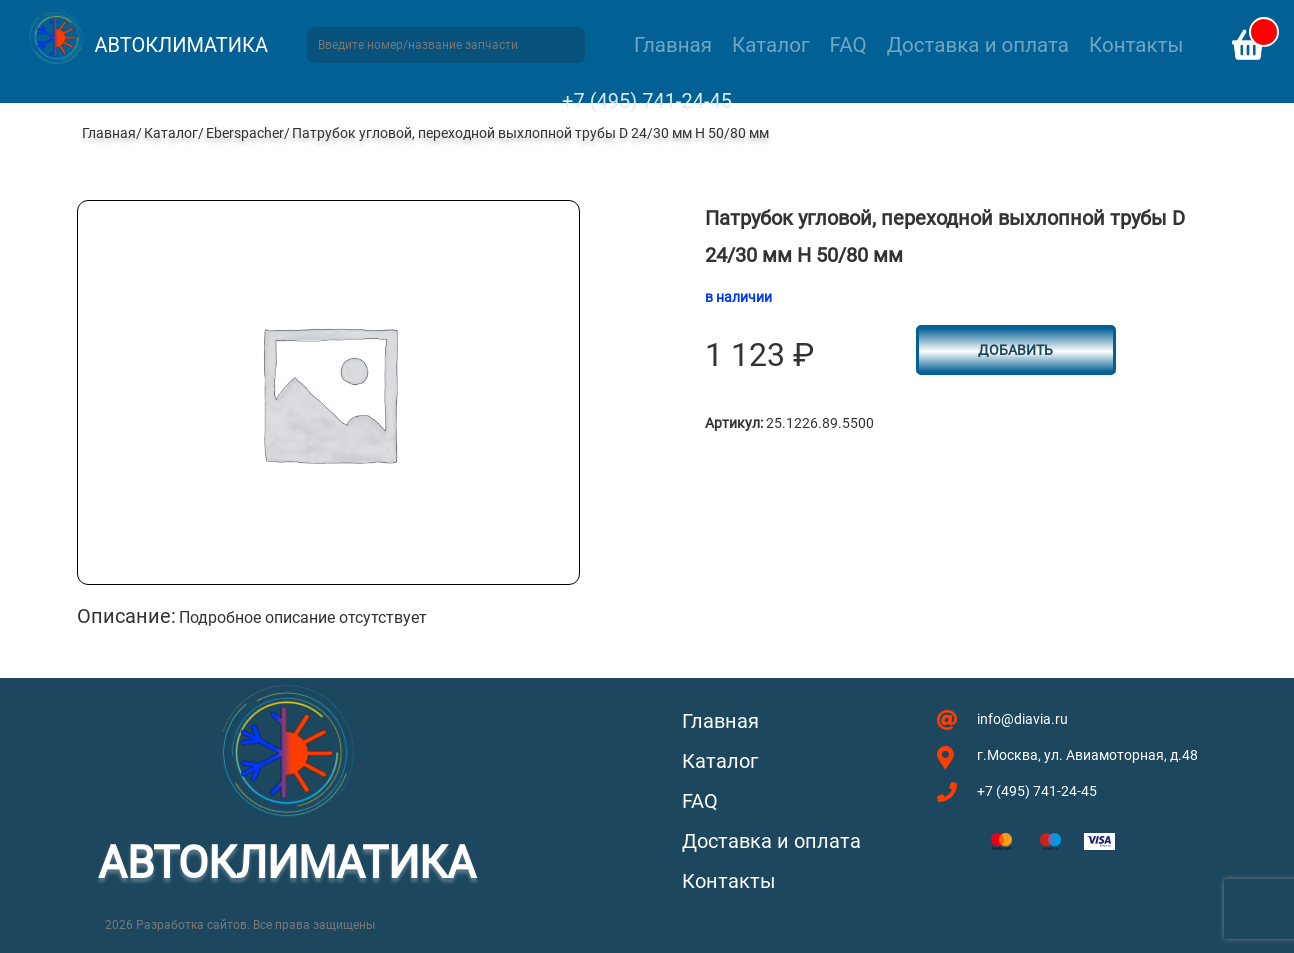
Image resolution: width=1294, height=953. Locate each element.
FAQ (848, 45)
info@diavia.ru (1022, 719)
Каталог (770, 45)
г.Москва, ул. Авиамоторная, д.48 (1087, 755)
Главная (673, 45)
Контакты (1136, 45)
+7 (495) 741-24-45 (647, 101)
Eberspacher (245, 133)
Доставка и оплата (978, 45)
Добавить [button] (1015, 350)
